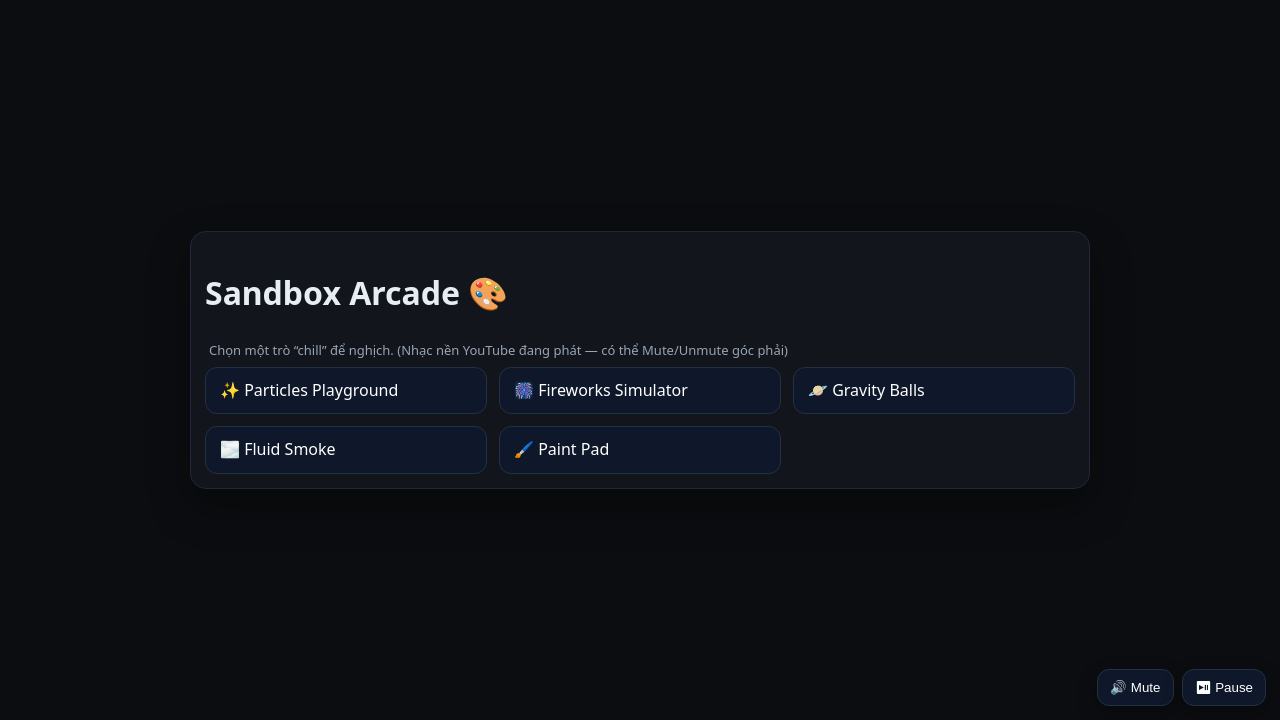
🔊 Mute (1135, 687)
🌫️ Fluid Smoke (278, 449)
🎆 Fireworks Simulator (601, 390)
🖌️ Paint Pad (561, 449)
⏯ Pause (1224, 687)
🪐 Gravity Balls (866, 390)
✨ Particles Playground (309, 390)
